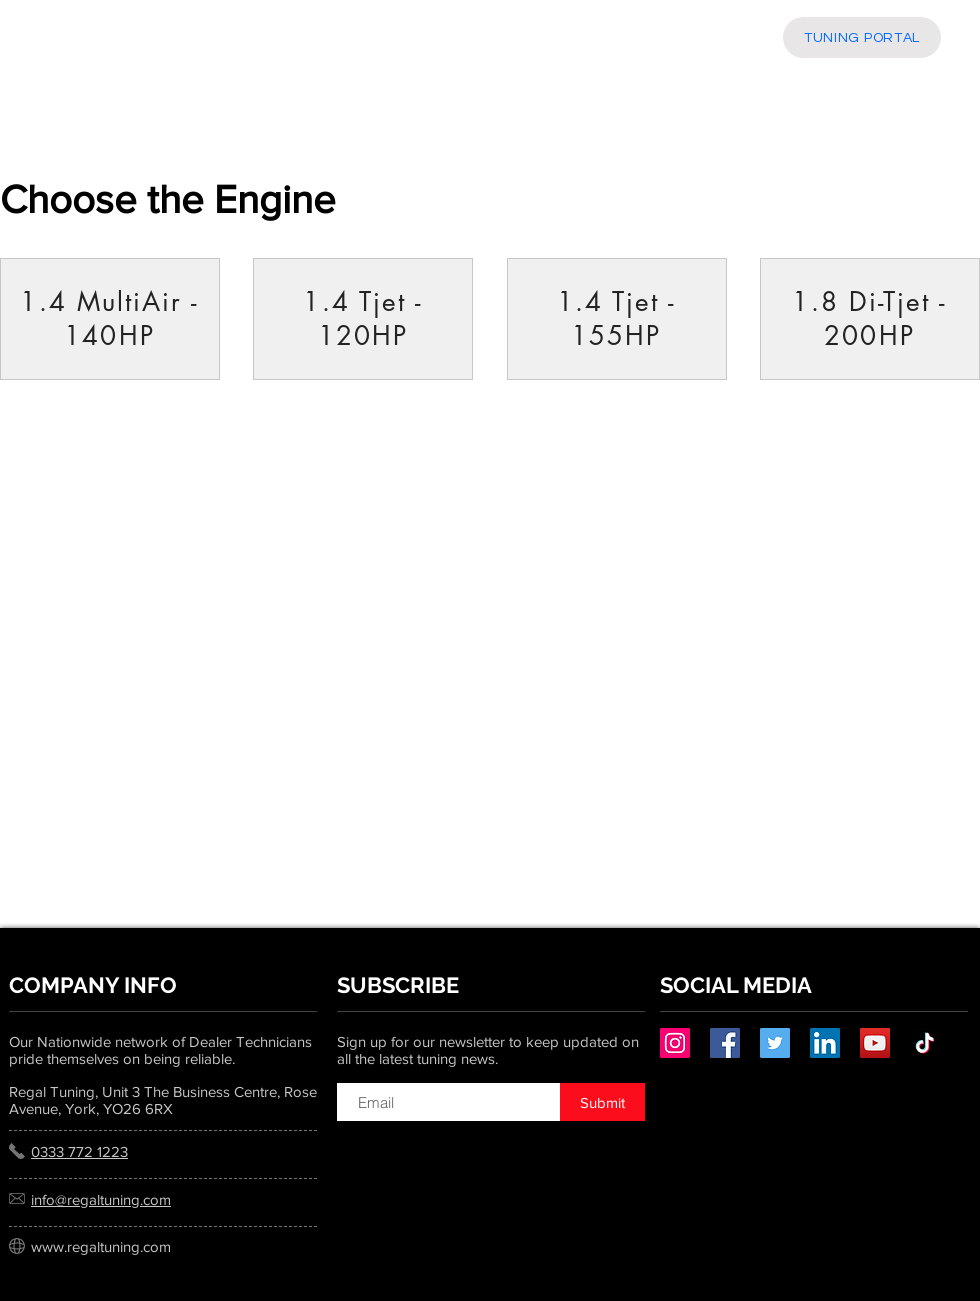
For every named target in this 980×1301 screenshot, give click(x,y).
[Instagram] (675, 1043)
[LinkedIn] (825, 1043)
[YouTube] (875, 1043)
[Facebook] (725, 1043)
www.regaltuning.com (101, 1246)
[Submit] (602, 1102)
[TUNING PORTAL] (862, 37)
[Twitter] (775, 1043)
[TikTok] (925, 1043)
